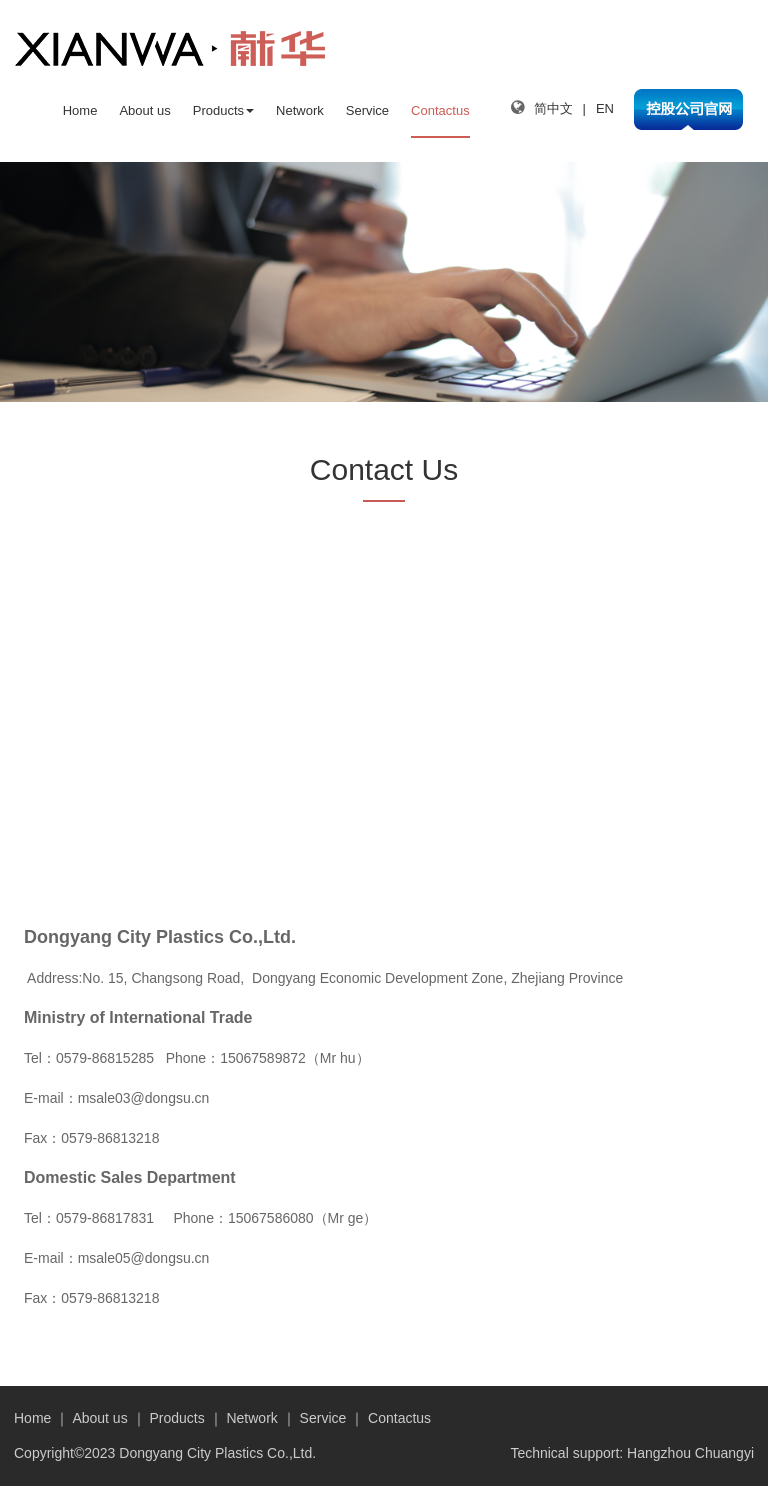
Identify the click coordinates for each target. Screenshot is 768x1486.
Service (367, 110)
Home (80, 110)
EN (605, 108)
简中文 (553, 108)
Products (223, 110)
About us (144, 110)
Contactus (440, 110)
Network (300, 110)
